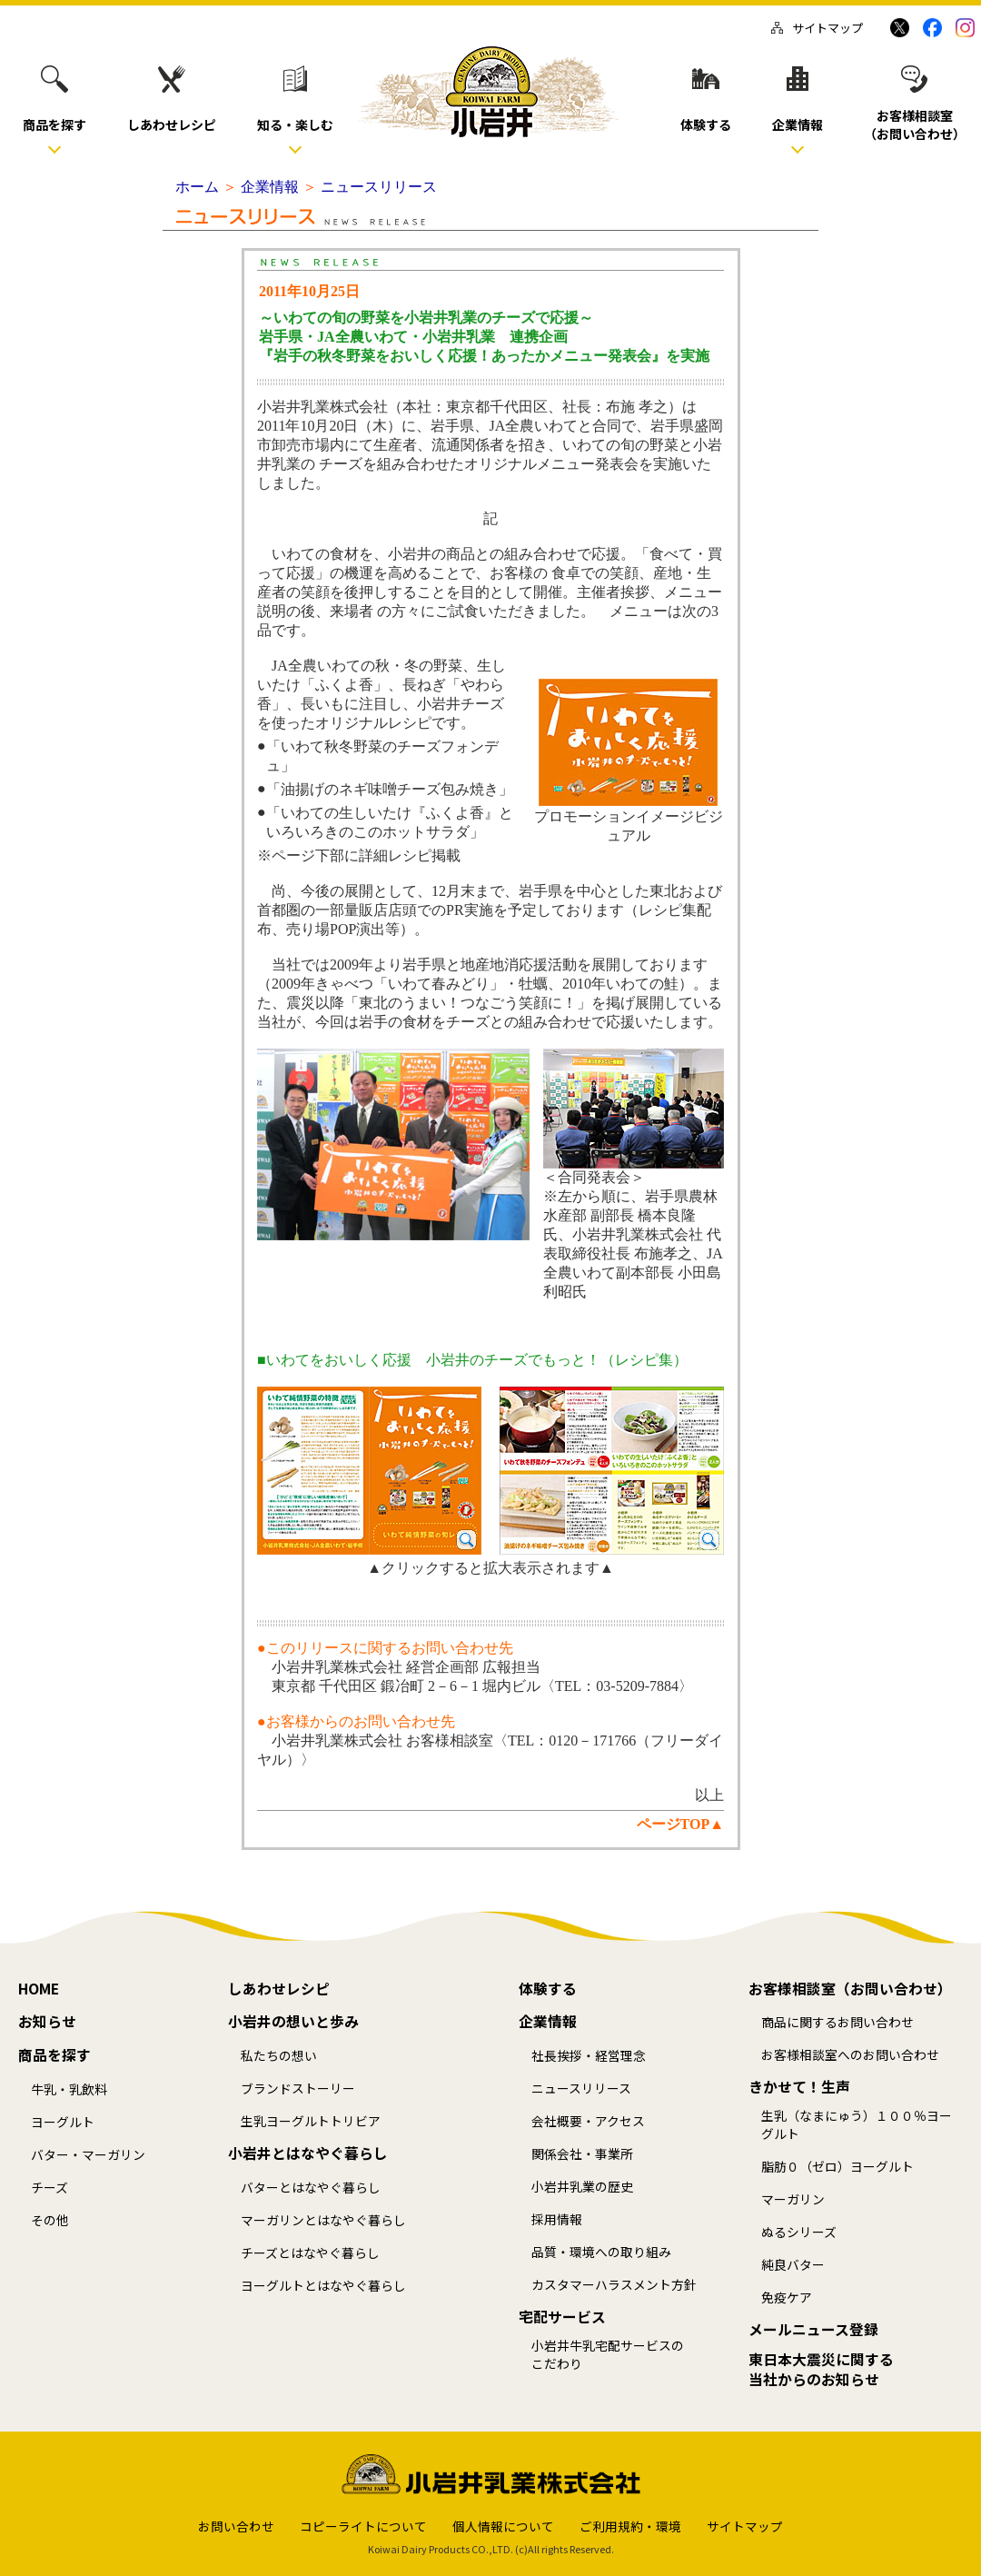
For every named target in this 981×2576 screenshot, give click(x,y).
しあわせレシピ (279, 1989)
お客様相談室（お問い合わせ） (850, 1989)
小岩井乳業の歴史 (582, 2186)
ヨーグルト (62, 2122)
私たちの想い (279, 2055)
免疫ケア (786, 2297)
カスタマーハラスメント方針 (614, 2284)
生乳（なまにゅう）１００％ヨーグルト (856, 2125)
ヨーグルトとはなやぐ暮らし (323, 2285)
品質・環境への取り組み (601, 2252)
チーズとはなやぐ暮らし (310, 2253)
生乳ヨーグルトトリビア (311, 2121)
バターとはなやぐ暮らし (311, 2187)
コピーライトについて (363, 2526)
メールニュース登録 (813, 2330)
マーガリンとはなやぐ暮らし (323, 2220)
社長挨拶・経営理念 (588, 2055)
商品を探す (54, 2055)
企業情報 (548, 2022)
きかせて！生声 (799, 2087)
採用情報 (556, 2219)
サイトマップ (817, 27)
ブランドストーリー (298, 2088)
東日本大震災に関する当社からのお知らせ (821, 2370)
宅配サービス (562, 2317)
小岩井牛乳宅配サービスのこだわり (607, 2354)
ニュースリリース (581, 2088)
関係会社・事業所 (582, 2154)
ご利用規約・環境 (630, 2526)
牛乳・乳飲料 (69, 2089)
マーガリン (793, 2199)
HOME (38, 1989)
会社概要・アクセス (588, 2121)
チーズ (49, 2187)
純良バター (793, 2264)
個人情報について (503, 2526)
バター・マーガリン (88, 2154)
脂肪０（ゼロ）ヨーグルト (837, 2166)
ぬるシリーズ (799, 2232)
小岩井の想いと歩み (293, 2022)
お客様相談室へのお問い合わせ (850, 2055)
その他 (50, 2220)
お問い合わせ (236, 2526)
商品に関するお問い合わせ (837, 2022)
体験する (548, 1989)
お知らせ (47, 2022)
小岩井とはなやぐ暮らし (308, 2153)
